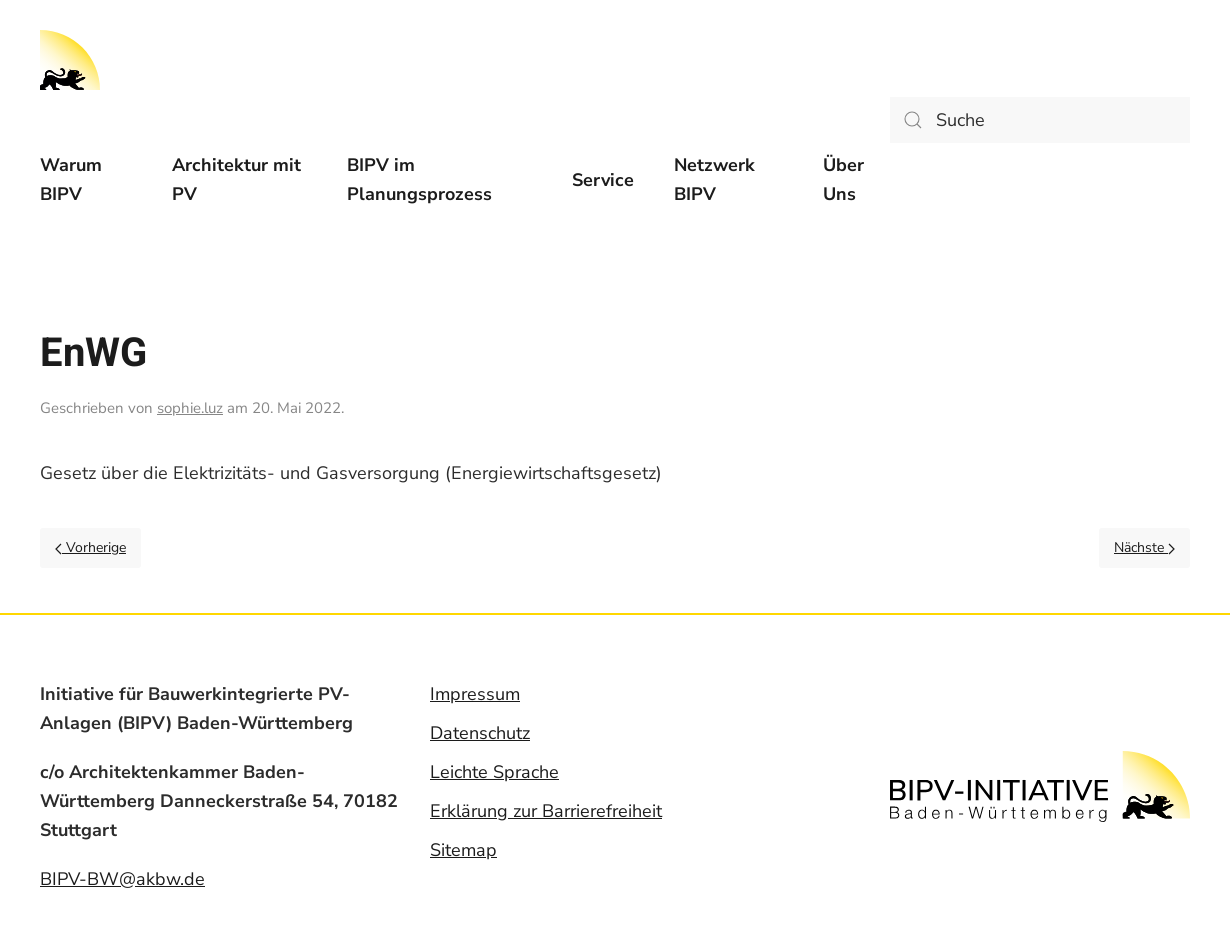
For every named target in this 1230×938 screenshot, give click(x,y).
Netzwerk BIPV (714, 179)
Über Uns (843, 179)
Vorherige (90, 547)
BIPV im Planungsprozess (419, 179)
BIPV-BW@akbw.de (122, 879)
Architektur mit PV (236, 179)
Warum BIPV (71, 179)
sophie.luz (190, 408)
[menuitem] (86, 180)
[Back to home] (70, 60)
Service (603, 180)
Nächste (1144, 547)
